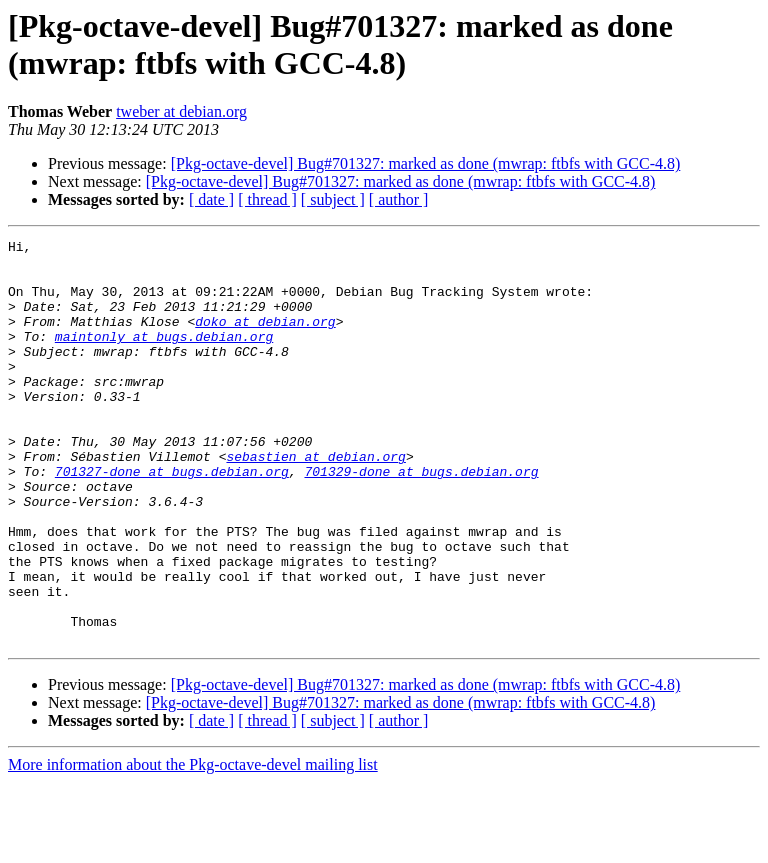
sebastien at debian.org (315, 501)
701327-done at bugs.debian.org (172, 519)
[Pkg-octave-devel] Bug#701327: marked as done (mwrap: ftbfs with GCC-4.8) (426, 163)
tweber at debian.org (181, 111)
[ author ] (399, 199)
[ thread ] (267, 199)
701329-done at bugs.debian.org (421, 519)
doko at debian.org (265, 339)
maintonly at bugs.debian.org (164, 357)
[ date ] (211, 199)
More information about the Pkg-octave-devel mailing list (193, 845)
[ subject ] (333, 199)
